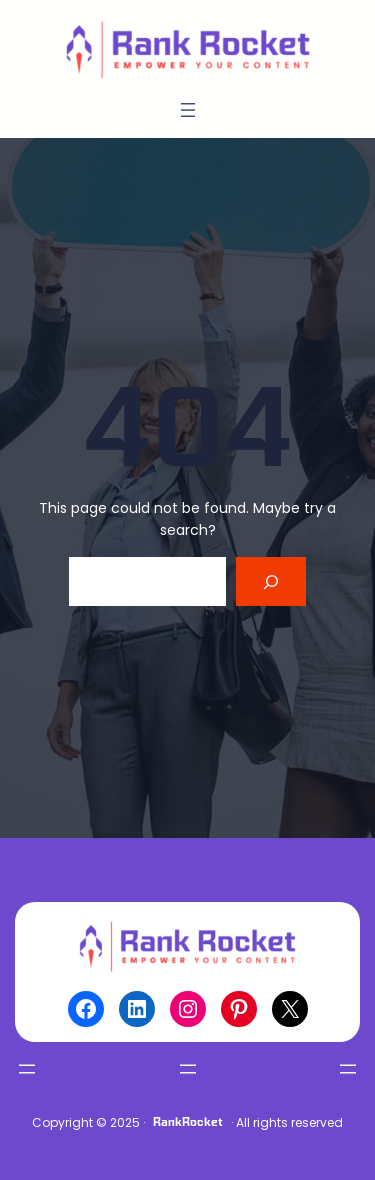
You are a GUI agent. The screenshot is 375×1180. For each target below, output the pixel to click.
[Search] (271, 581)
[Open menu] (188, 110)
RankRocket (188, 1122)
